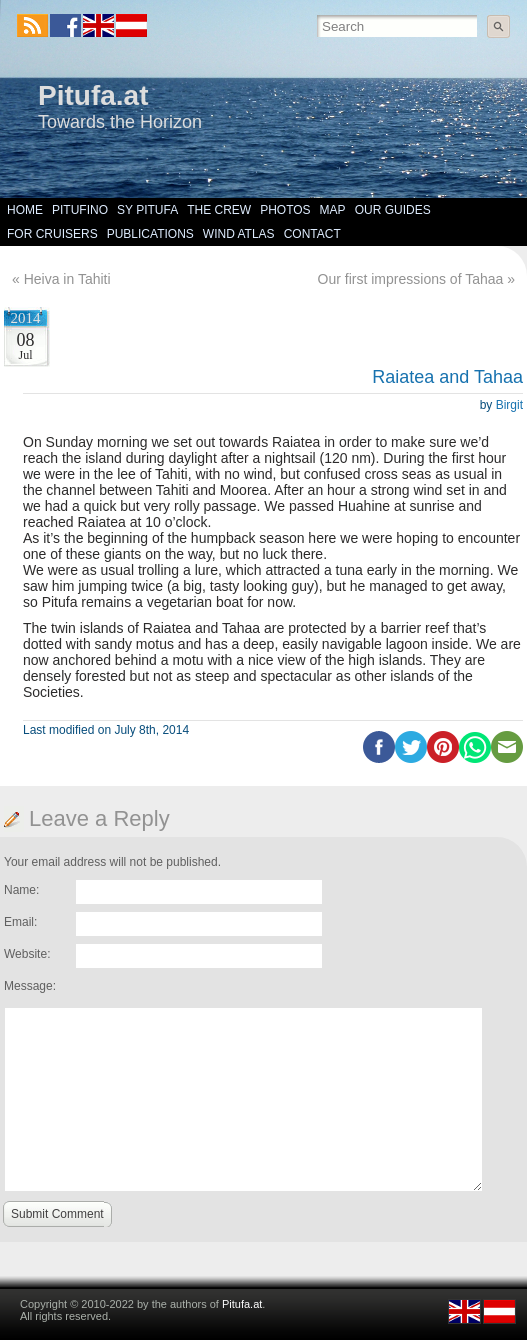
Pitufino (80, 210)
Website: (27, 954)
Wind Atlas (239, 234)
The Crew (219, 210)
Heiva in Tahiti (67, 279)
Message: (30, 986)
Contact (312, 234)
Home (25, 210)
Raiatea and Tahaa (447, 377)
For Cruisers (52, 234)
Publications (150, 234)
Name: (21, 890)
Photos (285, 210)
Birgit (509, 405)
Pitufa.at (93, 95)
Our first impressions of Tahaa (411, 279)
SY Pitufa (147, 210)
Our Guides (393, 210)
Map (333, 210)
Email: (20, 922)
